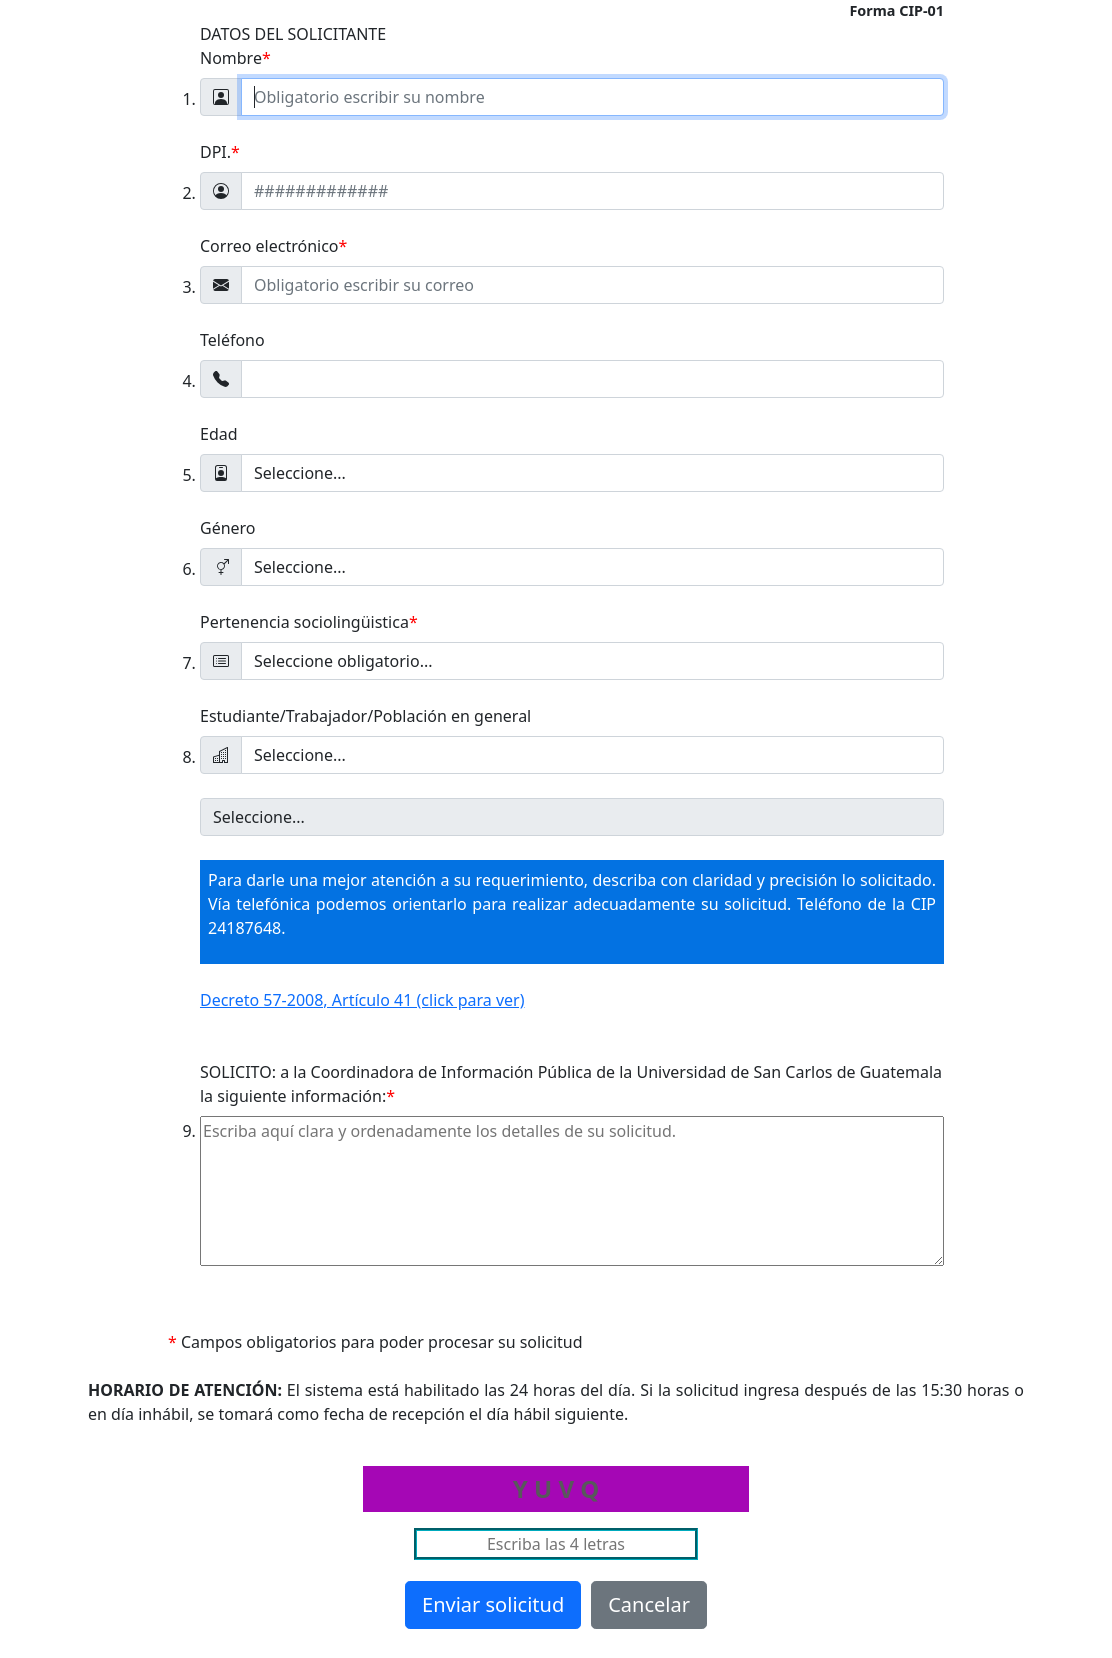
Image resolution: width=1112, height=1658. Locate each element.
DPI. (220, 152)
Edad (219, 434)
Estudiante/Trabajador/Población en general (365, 716)
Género (228, 528)
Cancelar (649, 1604)
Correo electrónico (273, 246)
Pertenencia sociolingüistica (309, 622)
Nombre (235, 58)
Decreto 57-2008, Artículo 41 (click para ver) (362, 1000)
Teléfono (232, 340)
